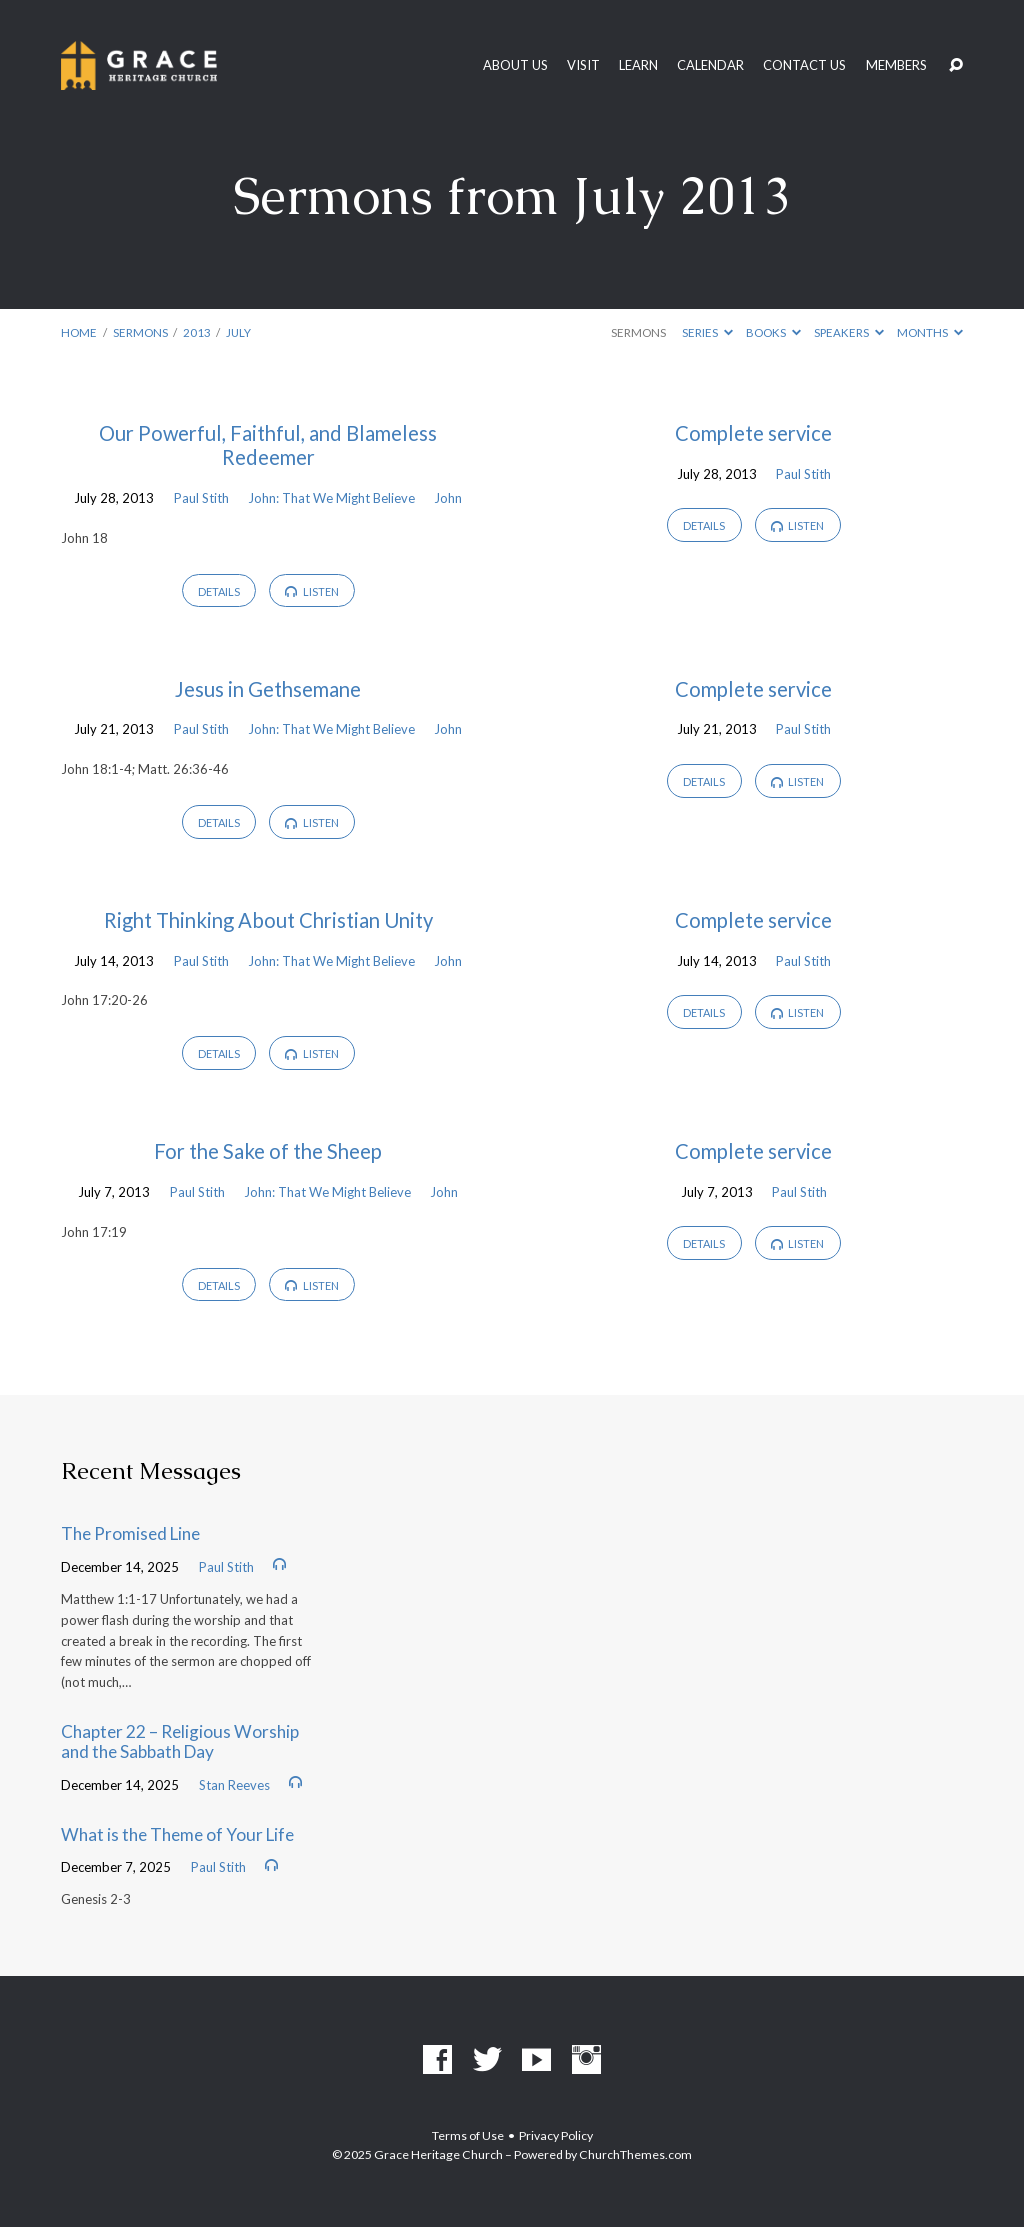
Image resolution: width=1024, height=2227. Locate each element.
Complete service (753, 433)
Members (896, 65)
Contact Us (804, 65)
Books (773, 332)
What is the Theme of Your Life (177, 1834)
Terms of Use (468, 2135)
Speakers (849, 332)
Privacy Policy (556, 2135)
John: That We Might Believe (331, 498)
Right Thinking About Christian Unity (268, 920)
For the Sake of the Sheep (268, 1151)
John (448, 498)
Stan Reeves (234, 1785)
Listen (312, 591)
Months (930, 332)
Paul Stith (201, 498)
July (238, 332)
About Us (515, 65)
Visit (583, 65)
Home (79, 332)
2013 (197, 332)
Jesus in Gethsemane (268, 689)
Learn (638, 65)
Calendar (710, 65)
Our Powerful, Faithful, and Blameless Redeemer (268, 445)
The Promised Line (130, 1533)
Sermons (140, 332)
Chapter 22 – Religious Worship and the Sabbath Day (180, 1742)
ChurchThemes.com (635, 2154)
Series (707, 332)
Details (219, 591)
